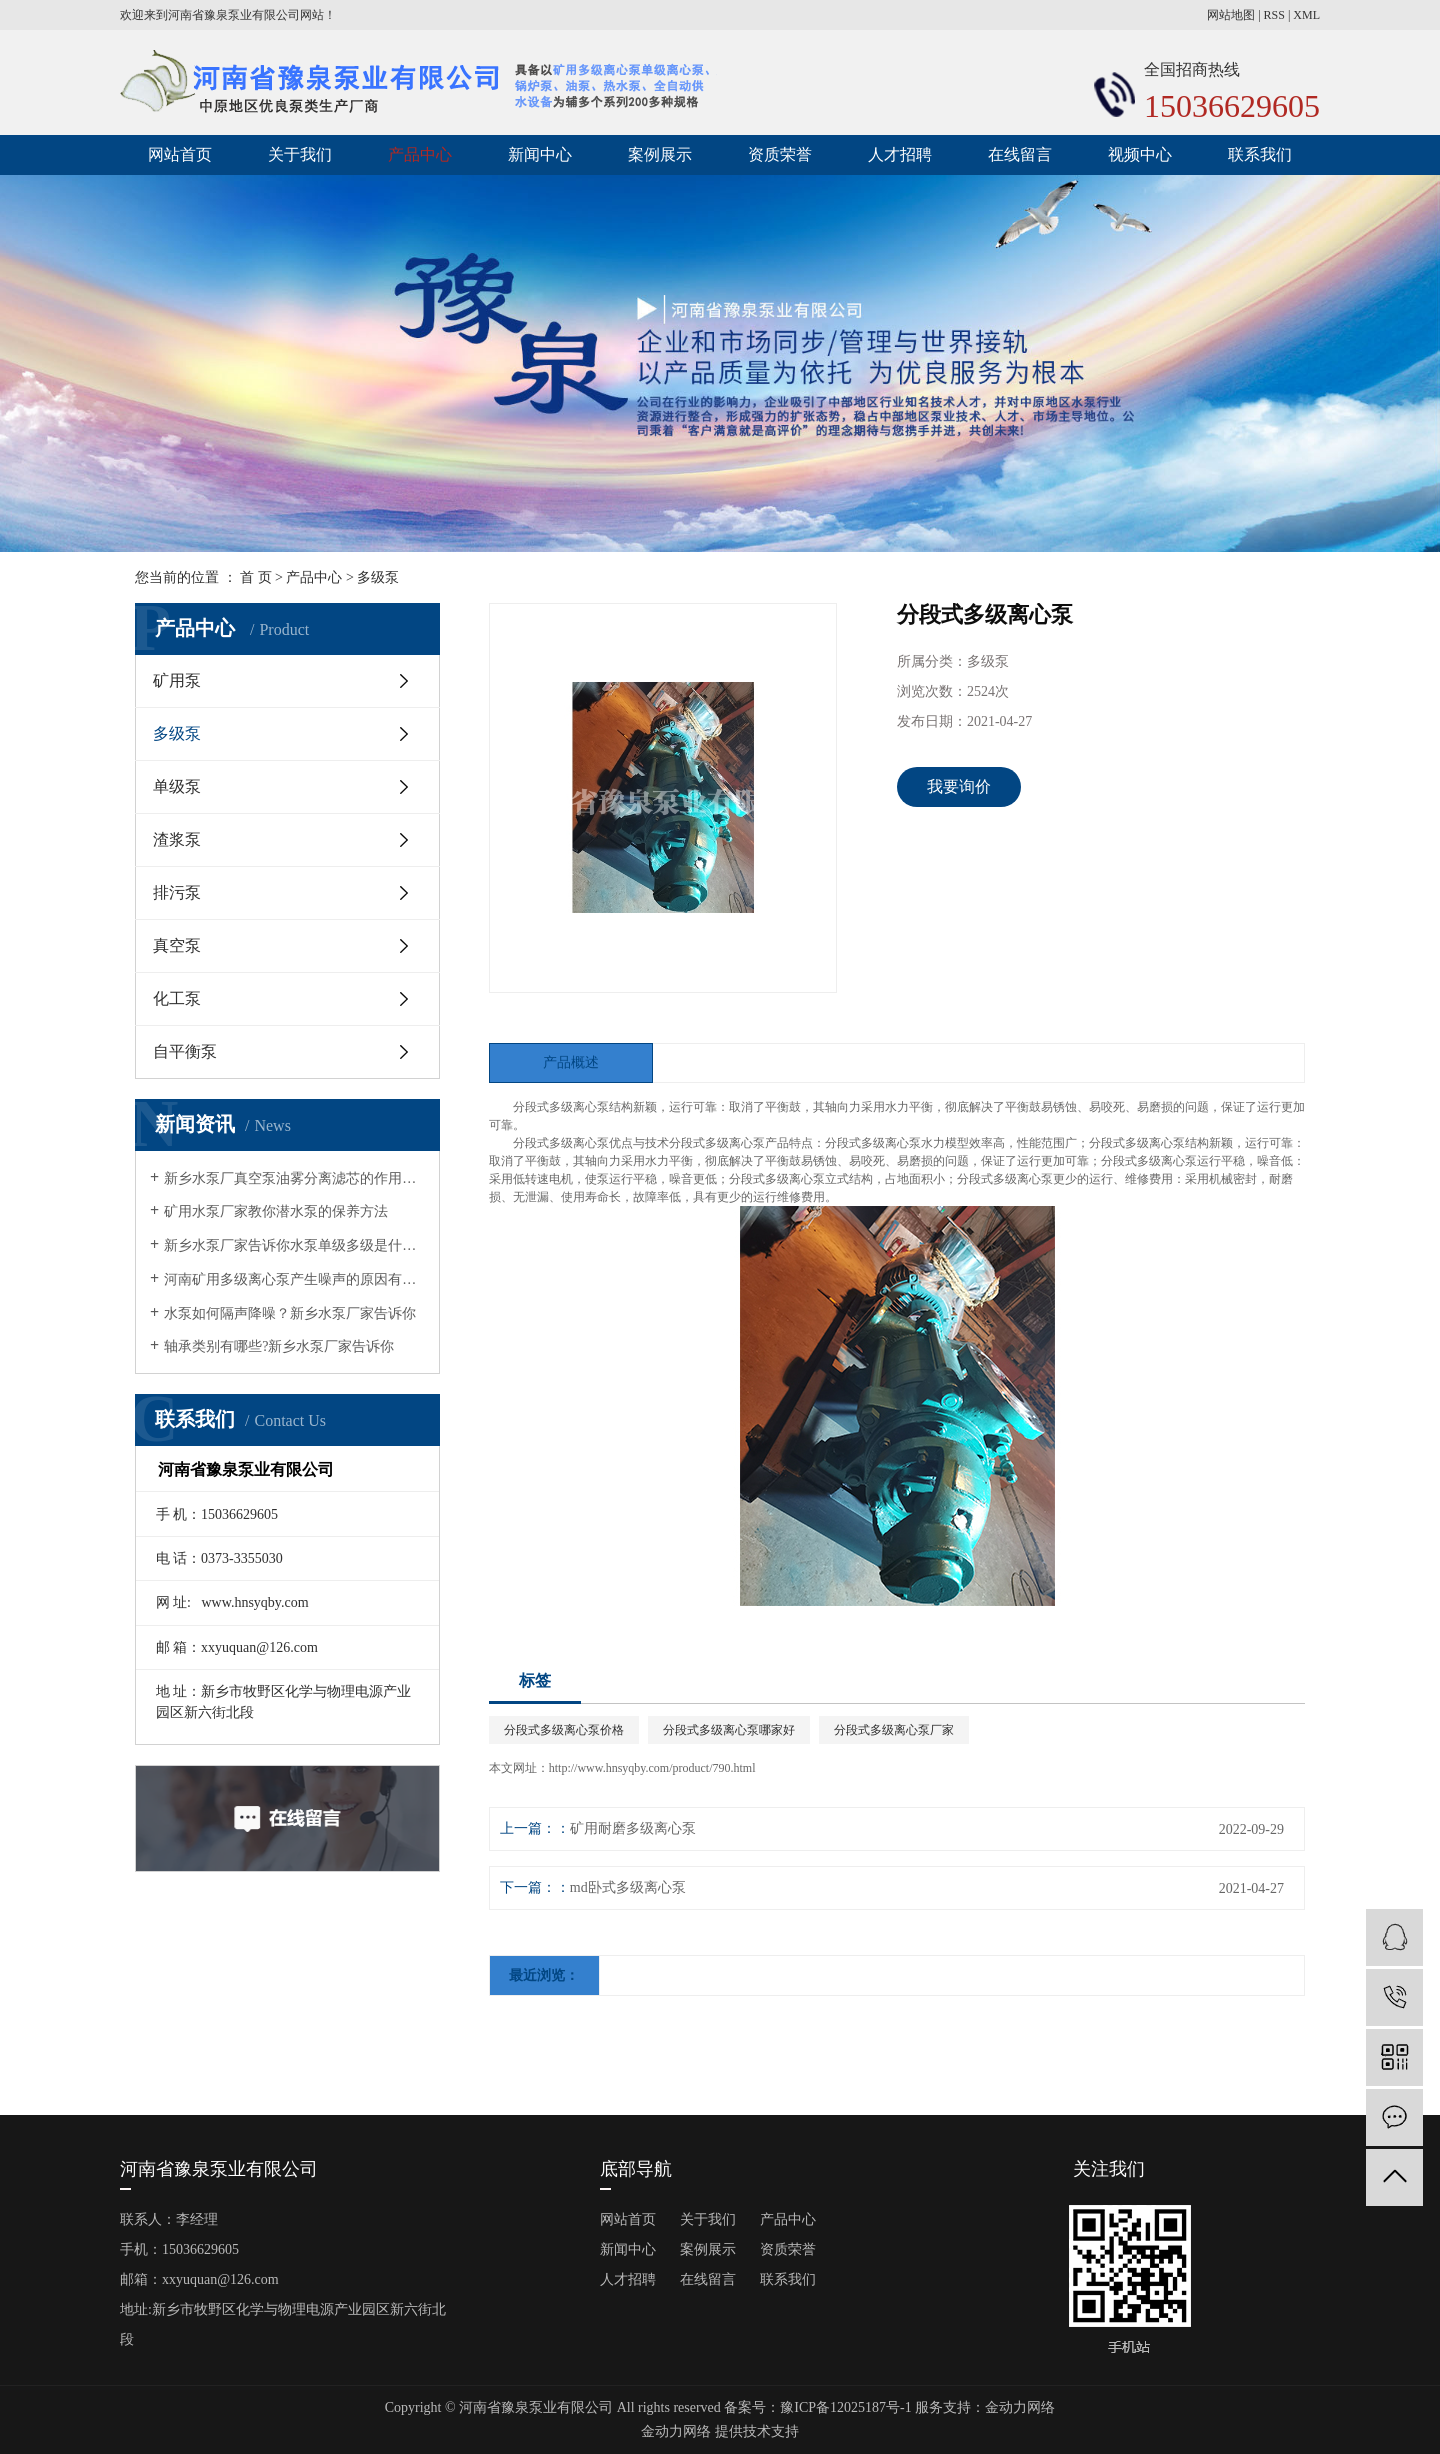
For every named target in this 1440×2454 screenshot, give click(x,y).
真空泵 (177, 945)
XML (1306, 15)
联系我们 (1260, 154)
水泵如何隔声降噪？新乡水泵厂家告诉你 (290, 1313)
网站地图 (1231, 15)
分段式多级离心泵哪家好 (729, 1730)
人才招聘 (900, 154)
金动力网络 (1020, 2407)
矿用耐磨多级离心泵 (633, 1828)
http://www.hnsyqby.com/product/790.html (652, 1768)
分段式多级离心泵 (561, 1107)
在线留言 (1020, 154)
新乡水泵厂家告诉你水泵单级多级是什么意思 (294, 1245)
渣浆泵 (177, 839)
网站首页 (180, 154)
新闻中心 (540, 154)
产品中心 (420, 154)
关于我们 (300, 154)
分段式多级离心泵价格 (564, 1730)
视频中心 (1140, 154)
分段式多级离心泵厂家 (894, 1730)
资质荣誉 (780, 154)
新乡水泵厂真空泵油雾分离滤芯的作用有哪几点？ (294, 1178)
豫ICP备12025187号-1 (845, 2407)
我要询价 (959, 786)
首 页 (256, 577)
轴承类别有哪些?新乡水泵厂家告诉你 (279, 1346)
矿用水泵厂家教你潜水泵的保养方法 (276, 1211)
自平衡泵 (185, 1051)
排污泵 (177, 892)
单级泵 (177, 786)
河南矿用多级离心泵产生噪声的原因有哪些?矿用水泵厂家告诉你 (294, 1279)
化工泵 (177, 998)
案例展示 (660, 154)
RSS (1274, 15)
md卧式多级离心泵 (628, 1887)
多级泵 (378, 577)
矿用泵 (177, 680)
